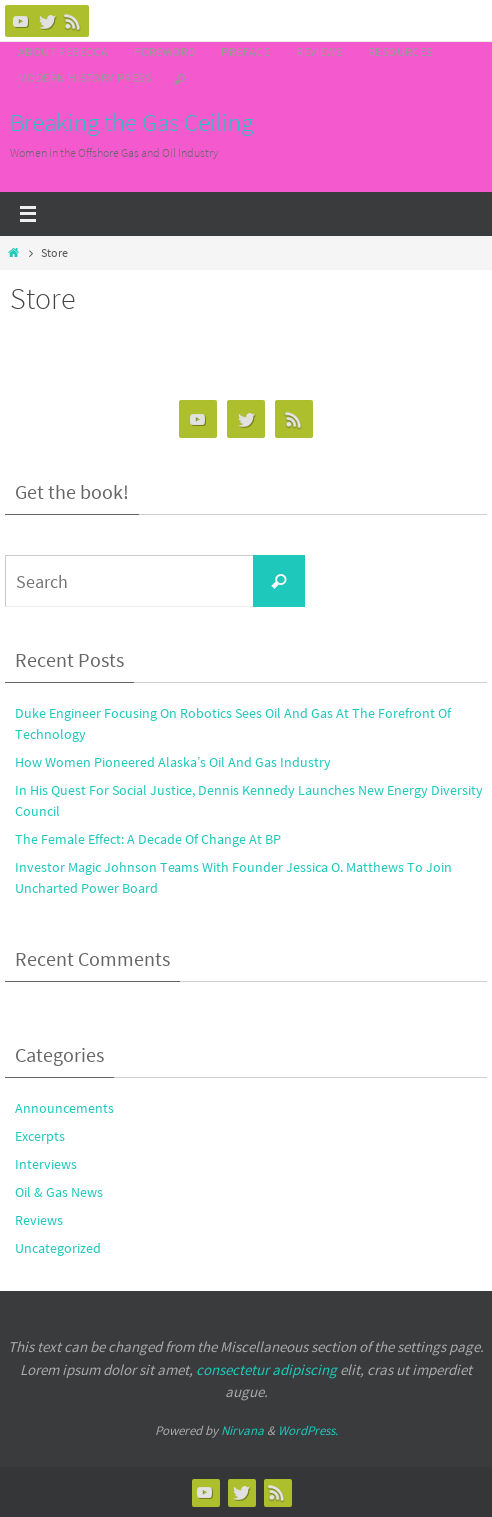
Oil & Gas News (59, 1192)
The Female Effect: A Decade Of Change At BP (148, 839)
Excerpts (40, 1136)
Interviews (46, 1164)
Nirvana (242, 1430)
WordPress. (308, 1430)
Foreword (164, 51)
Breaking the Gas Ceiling (131, 122)
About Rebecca (63, 51)
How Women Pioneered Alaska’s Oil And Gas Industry (173, 762)
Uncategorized (58, 1248)
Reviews (319, 51)
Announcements (64, 1108)
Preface (245, 51)
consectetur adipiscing (266, 1369)
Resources (400, 51)
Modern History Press (84, 77)
